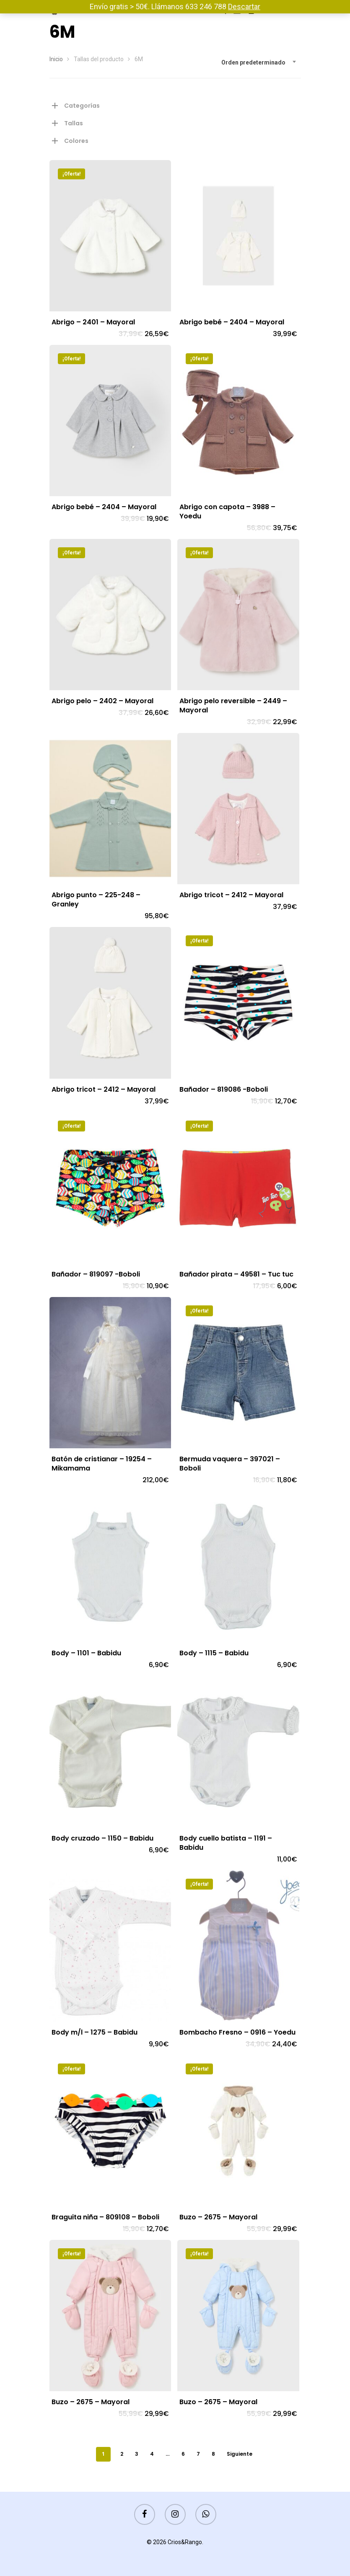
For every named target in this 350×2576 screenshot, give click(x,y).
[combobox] (259, 62)
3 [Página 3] (136, 2453)
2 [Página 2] (121, 2453)
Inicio (56, 59)
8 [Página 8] (213, 2453)
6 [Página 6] (183, 2453)
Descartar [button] (244, 6)
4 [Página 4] (152, 2453)
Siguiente (239, 2453)
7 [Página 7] (198, 2453)
